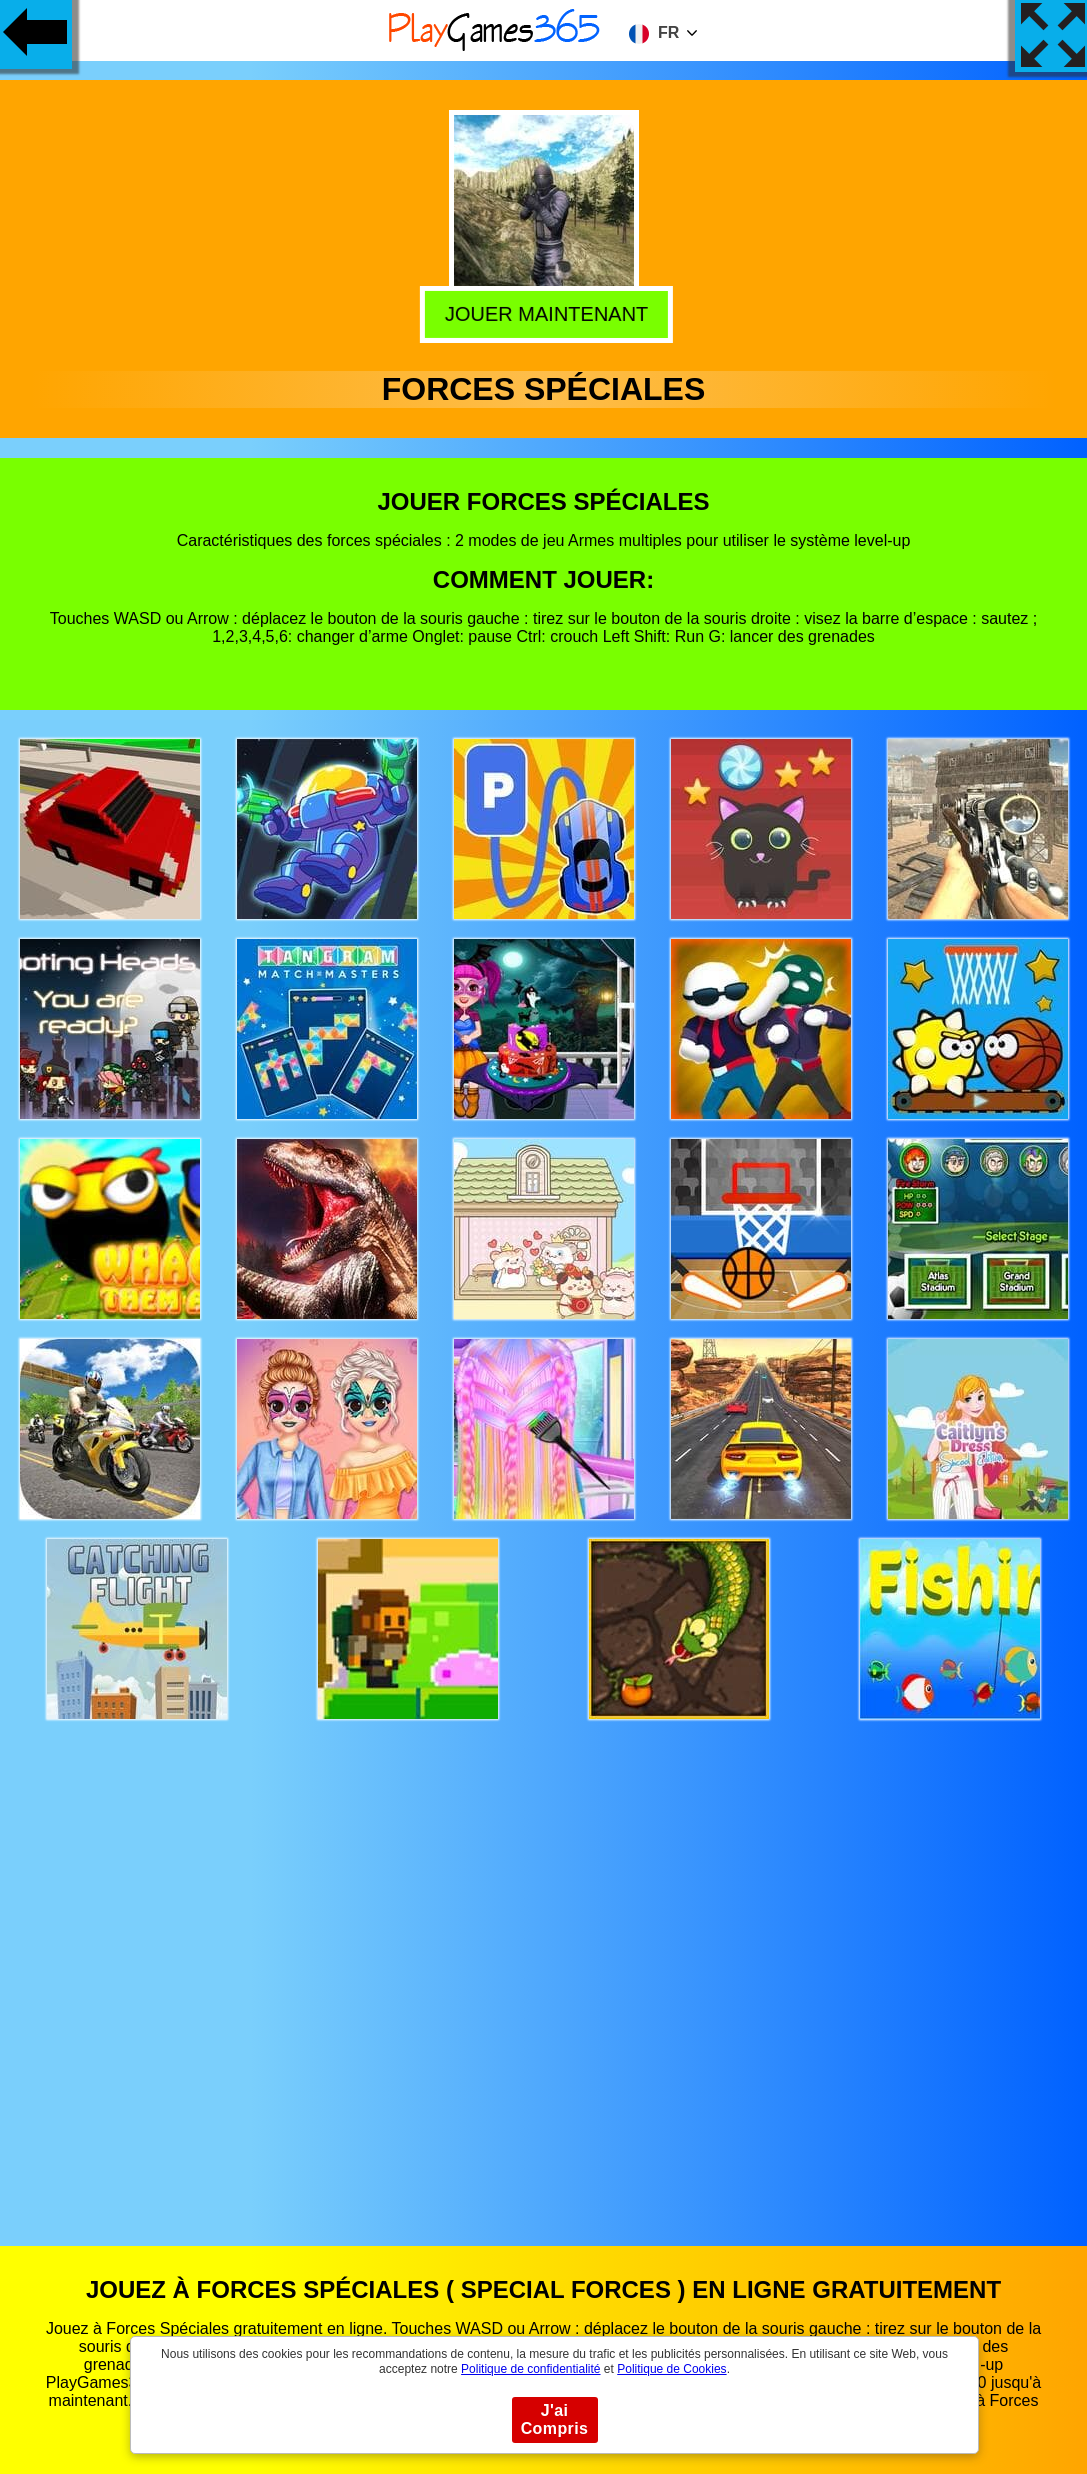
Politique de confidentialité (530, 2369)
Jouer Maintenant (542, 310)
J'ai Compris (555, 2419)
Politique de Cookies (671, 2369)
